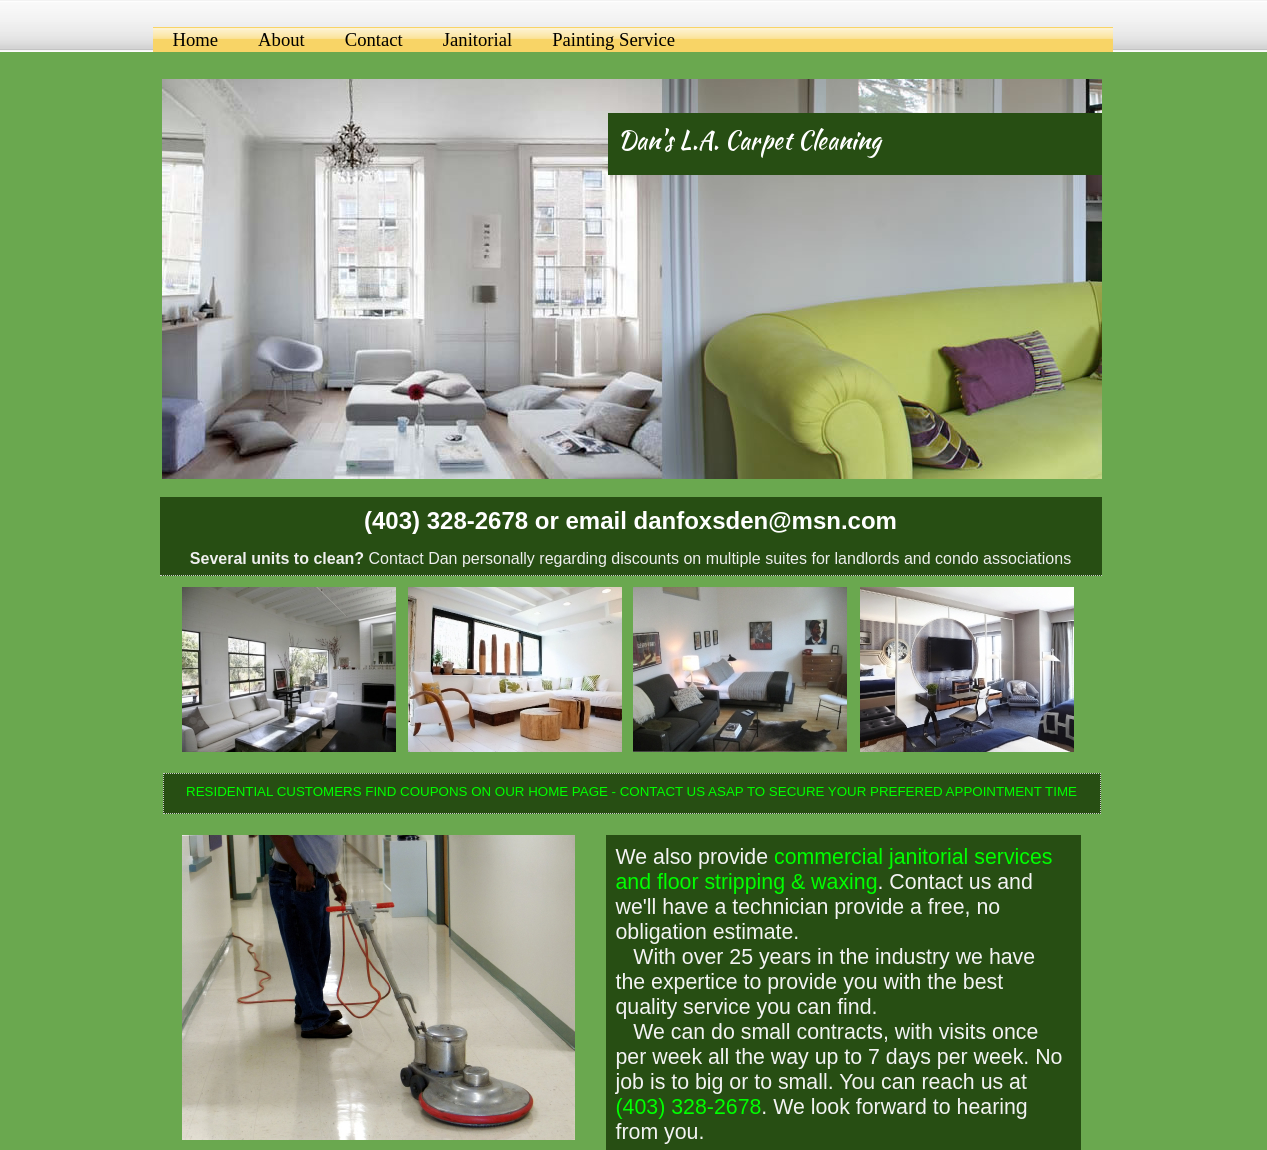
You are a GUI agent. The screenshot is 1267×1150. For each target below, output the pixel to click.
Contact (374, 39)
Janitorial (477, 39)
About (281, 39)
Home (196, 39)
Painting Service (613, 39)
